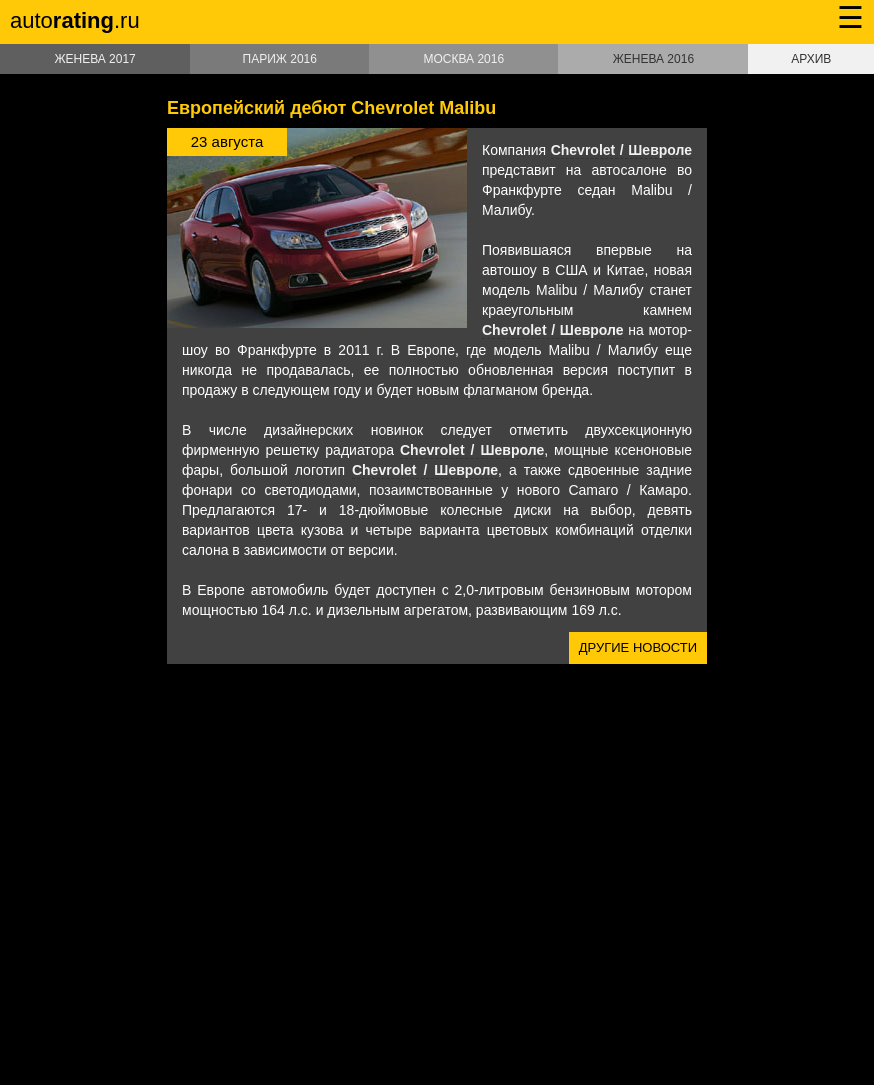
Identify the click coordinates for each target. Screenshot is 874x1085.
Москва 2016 (463, 59)
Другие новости (638, 647)
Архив (811, 59)
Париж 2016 (280, 59)
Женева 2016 (653, 59)
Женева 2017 (94, 59)
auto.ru (75, 20)
